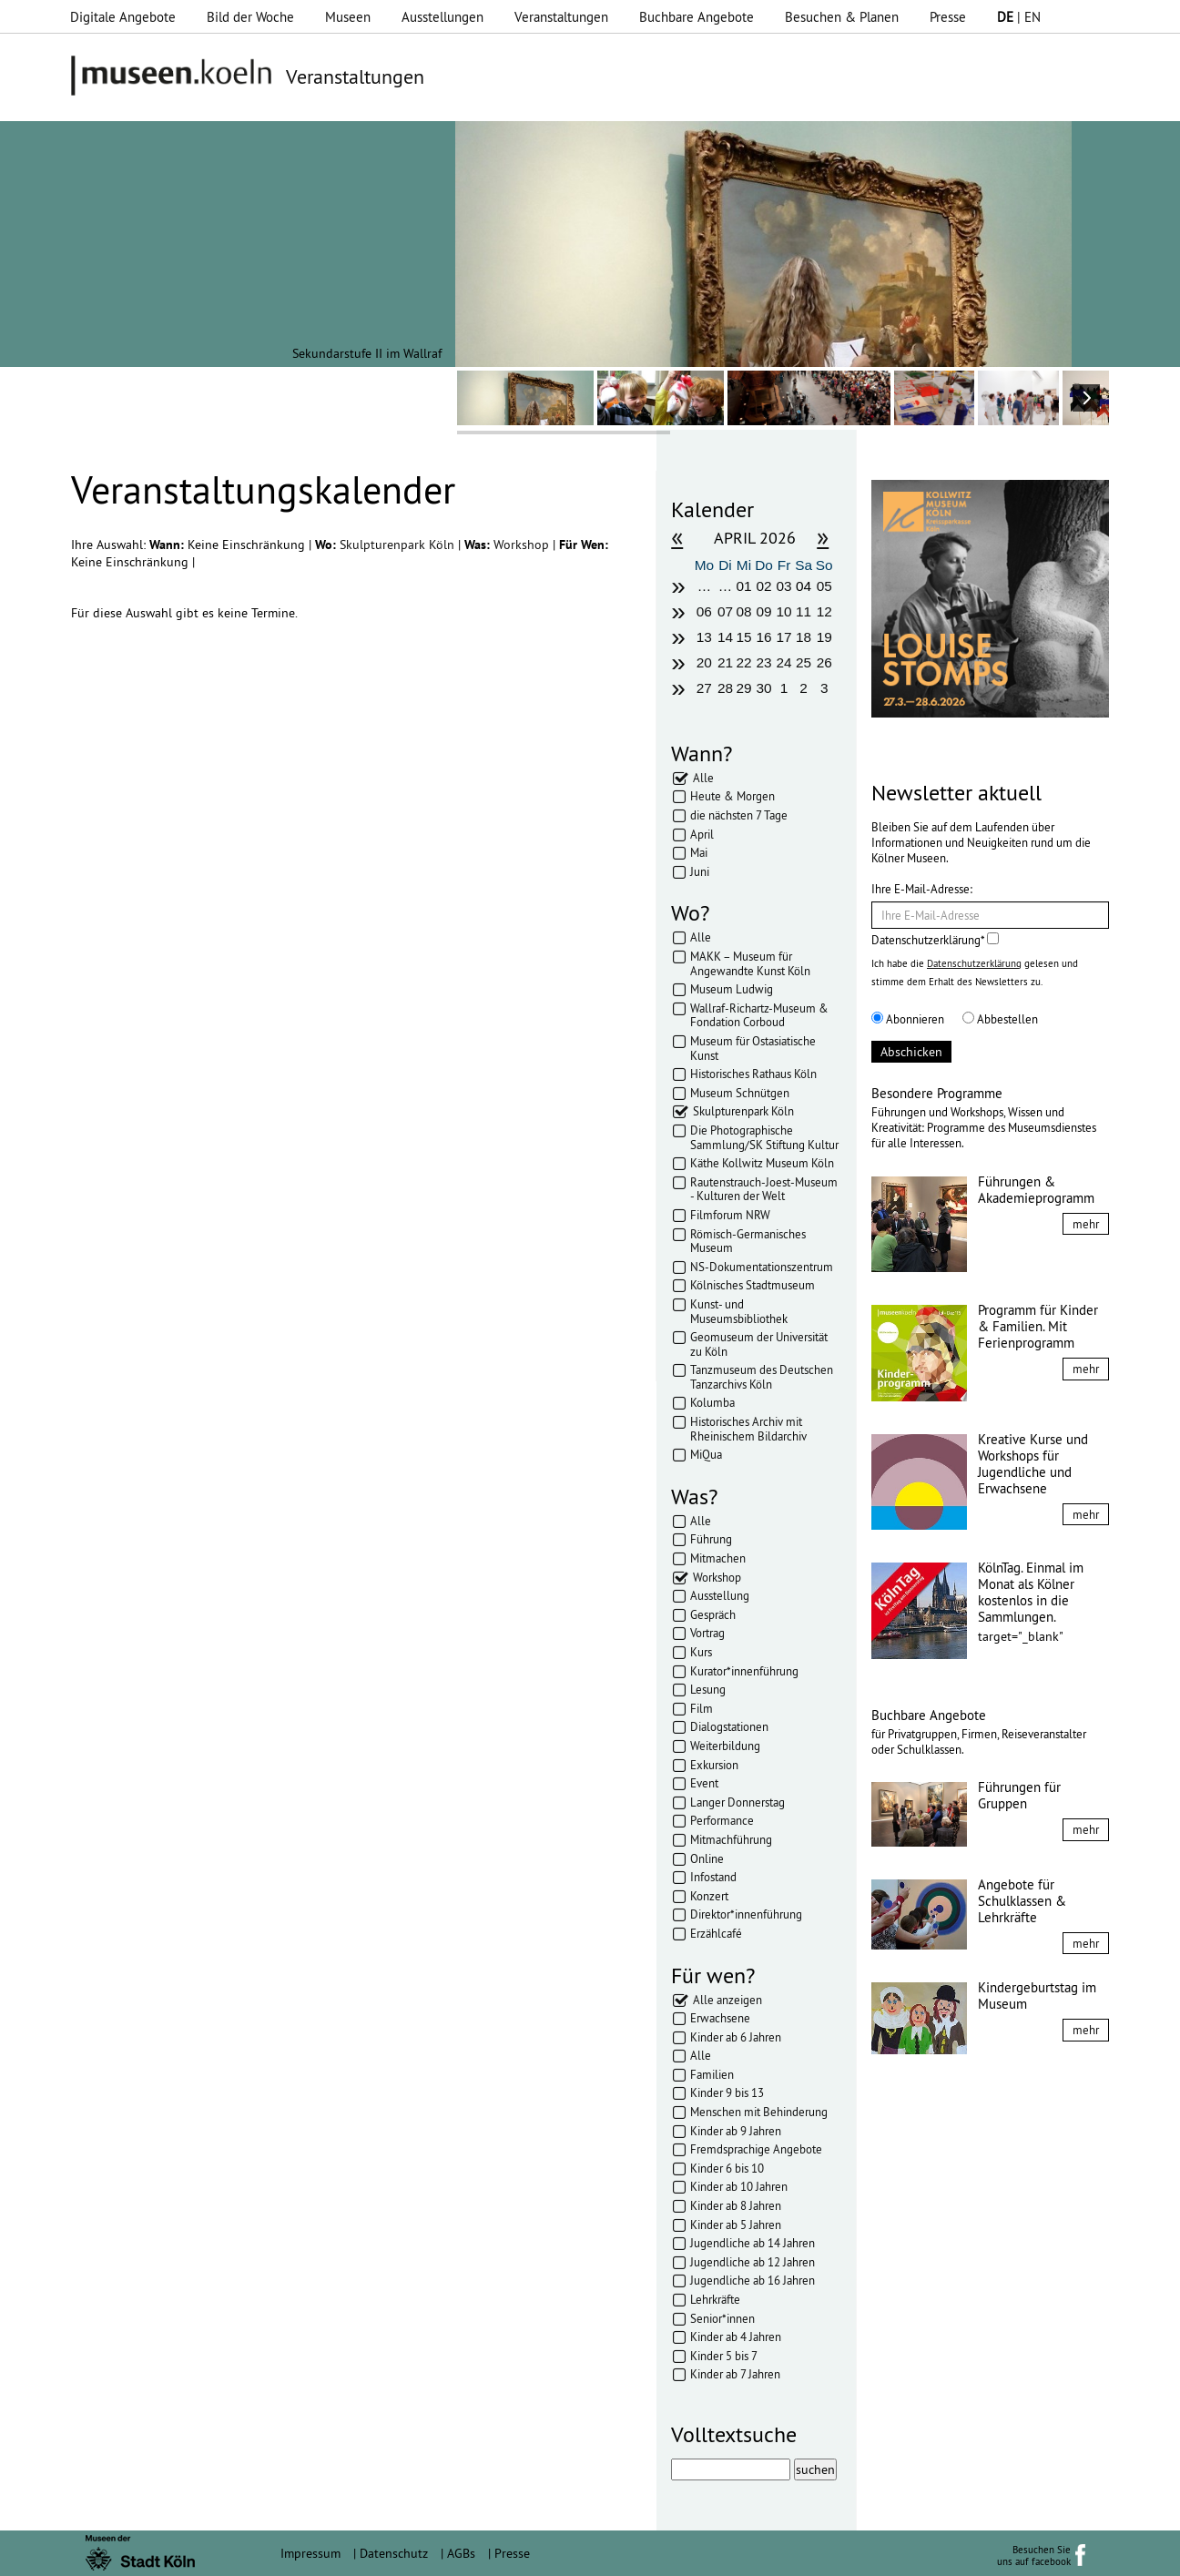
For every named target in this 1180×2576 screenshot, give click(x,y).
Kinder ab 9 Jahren (735, 2130)
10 (784, 611)
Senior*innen (722, 2318)
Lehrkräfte (715, 2299)
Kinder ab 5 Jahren (735, 2224)
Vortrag (707, 1632)
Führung (711, 1539)
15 (743, 637)
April (702, 834)
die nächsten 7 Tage (739, 815)
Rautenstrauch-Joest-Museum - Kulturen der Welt (764, 1189)
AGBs (461, 2553)
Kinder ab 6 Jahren (735, 2037)
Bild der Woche (250, 16)
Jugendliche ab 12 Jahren (752, 2262)
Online (707, 1858)
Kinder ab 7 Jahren (735, 2374)
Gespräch (713, 1614)
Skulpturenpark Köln (399, 544)
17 (784, 637)
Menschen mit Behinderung (759, 2111)
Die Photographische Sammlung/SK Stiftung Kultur (764, 1137)
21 (725, 662)
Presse (948, 16)
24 (784, 662)
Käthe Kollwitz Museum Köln (762, 1163)
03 (784, 586)
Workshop (523, 544)
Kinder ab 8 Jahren (735, 2205)
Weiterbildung (725, 1745)
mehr (1086, 1224)
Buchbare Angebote (696, 16)
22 (743, 662)
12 (824, 611)
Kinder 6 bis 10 (727, 2168)
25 (803, 662)
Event (704, 1783)
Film (701, 1708)
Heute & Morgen (732, 796)
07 (725, 611)
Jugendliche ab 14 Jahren (752, 2242)
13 (704, 637)
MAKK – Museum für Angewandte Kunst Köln (750, 963)
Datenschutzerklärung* (935, 939)
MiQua (706, 1454)
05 (824, 586)
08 (743, 611)
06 (704, 611)
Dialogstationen (729, 1726)
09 (763, 611)
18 (803, 637)
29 (743, 688)
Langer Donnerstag (737, 1802)
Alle (703, 777)
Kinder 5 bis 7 (724, 2355)
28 (725, 688)
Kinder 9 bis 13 (727, 2092)
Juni (699, 871)
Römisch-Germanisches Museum (748, 1241)
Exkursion (714, 1764)
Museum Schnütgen (739, 1092)
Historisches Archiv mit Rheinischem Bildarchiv (748, 1428)
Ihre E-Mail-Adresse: (921, 888)
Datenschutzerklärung (974, 963)
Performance (722, 1820)
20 (704, 662)
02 (763, 586)
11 (803, 611)
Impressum (310, 2553)
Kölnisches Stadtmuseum (752, 1285)
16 (763, 637)
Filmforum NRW (730, 1214)
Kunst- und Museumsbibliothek (739, 1311)
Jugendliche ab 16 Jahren (752, 2280)
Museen (348, 16)
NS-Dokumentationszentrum (761, 1266)
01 (743, 586)
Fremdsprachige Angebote (756, 2149)
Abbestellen (1000, 1019)
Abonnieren (907, 1019)
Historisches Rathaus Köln (753, 1073)
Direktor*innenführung (746, 1914)
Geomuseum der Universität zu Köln (759, 1344)
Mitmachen (718, 1558)
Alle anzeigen (727, 1999)
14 (725, 637)
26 (824, 662)
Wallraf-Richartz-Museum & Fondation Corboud (759, 1015)
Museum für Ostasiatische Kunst (753, 1048)
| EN (1019, 16)
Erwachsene (720, 2018)
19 (824, 637)
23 (763, 662)
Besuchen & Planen (842, 16)
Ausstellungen (442, 16)
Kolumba (712, 1402)
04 (803, 586)
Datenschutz (394, 2553)
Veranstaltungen (561, 16)
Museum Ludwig (731, 989)
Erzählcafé (716, 1933)
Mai (698, 852)
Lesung (708, 1689)
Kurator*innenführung (744, 1671)
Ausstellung (719, 1595)
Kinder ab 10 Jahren (739, 2186)
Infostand (713, 1876)
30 (763, 688)
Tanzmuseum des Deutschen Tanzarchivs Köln (761, 1376)
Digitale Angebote (123, 16)
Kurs (701, 1651)
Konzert (709, 1896)
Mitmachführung (731, 1839)
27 (704, 688)
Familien (712, 2074)
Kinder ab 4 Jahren (735, 2336)
